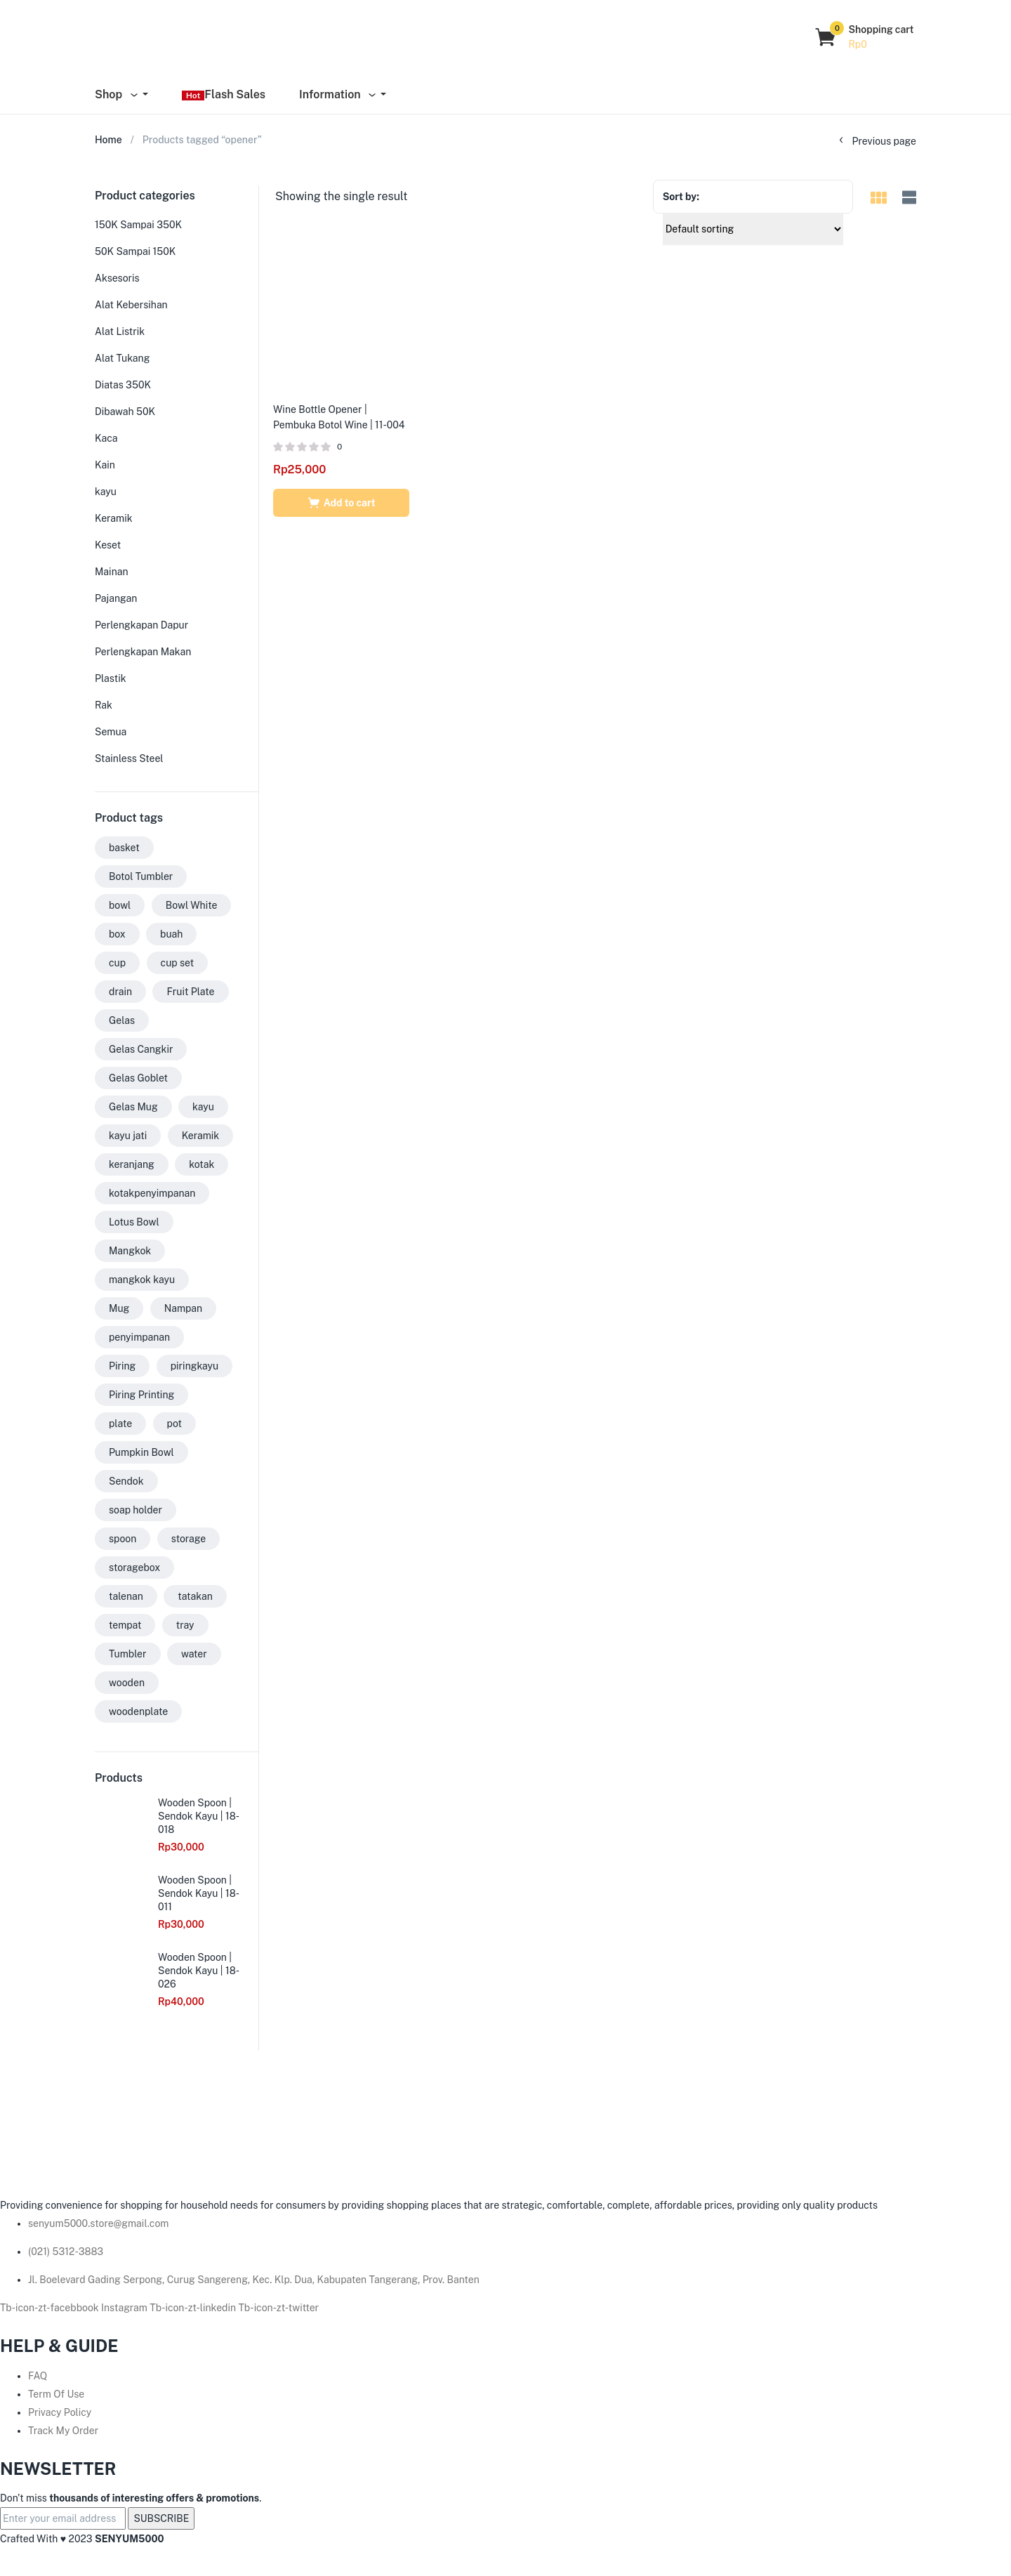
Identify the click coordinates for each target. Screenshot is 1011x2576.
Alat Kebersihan (131, 304)
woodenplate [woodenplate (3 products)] (138, 1711)
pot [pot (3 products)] (174, 1423)
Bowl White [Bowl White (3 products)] (192, 905)
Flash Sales (223, 94)
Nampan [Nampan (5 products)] (183, 1308)
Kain (105, 465)
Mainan (111, 571)
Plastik (110, 678)
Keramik (114, 518)
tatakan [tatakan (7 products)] (195, 1596)
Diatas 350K (123, 384)
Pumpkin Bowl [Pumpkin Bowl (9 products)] (141, 1452)
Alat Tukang (122, 358)
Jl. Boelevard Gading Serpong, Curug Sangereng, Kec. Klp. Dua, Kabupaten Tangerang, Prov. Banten (254, 2279)
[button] (865, 37)
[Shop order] (753, 229)
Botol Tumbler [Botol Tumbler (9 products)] (141, 876)
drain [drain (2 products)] (120, 991)
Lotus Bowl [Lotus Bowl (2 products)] (134, 1222)
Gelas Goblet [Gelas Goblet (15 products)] (138, 1078)
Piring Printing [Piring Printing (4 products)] (141, 1394)
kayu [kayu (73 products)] (203, 1106)
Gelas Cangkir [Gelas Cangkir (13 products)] (141, 1049)
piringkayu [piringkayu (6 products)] (195, 1366)
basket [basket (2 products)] (124, 847)
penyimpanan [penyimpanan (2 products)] (139, 1337)
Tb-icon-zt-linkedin (194, 2307)
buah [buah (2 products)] (171, 934)
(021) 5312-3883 (65, 2251)
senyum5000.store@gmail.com (98, 2223)
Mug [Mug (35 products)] (119, 1308)
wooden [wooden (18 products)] (127, 1682)
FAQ (37, 2375)
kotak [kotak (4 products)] (201, 1164)
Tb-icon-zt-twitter (279, 2307)
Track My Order (63, 2430)
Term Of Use (56, 2394)
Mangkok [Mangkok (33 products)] (130, 1250)
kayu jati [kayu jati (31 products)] (128, 1135)
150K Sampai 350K (138, 224)
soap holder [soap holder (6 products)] (135, 1510)
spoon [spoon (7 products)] (122, 1538)
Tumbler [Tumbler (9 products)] (128, 1654)
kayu (106, 491)
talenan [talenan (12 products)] (126, 1596)
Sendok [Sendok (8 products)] (126, 1481)
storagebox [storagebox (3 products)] (134, 1567)
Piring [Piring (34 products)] (122, 1366)
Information (338, 94)
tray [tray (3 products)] (185, 1625)
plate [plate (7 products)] (120, 1423)
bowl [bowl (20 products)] (120, 905)
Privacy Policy (59, 2412)
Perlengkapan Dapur (141, 625)
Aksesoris (117, 278)
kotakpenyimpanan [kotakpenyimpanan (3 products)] (152, 1193)
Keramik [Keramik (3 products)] (201, 1135)
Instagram (125, 2307)
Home (108, 139)
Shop (117, 94)
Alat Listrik (120, 331)
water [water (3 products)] (194, 1654)
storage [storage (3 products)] (188, 1538)
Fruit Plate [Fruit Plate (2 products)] (190, 991)
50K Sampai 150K (135, 251)
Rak (103, 705)
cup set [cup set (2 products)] (177, 962)
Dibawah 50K (125, 411)
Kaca (106, 438)
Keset (108, 545)
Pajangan (116, 598)
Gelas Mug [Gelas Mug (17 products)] (133, 1106)
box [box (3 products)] (117, 934)
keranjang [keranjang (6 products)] (131, 1164)
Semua (110, 731)
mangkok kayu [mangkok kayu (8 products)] (142, 1279)
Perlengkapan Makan (143, 651)
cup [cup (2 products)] (117, 962)
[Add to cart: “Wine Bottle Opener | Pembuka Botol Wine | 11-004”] (341, 503)
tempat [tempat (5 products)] (125, 1625)
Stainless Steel (129, 758)
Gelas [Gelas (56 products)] (122, 1020)
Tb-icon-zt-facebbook (50, 2307)
